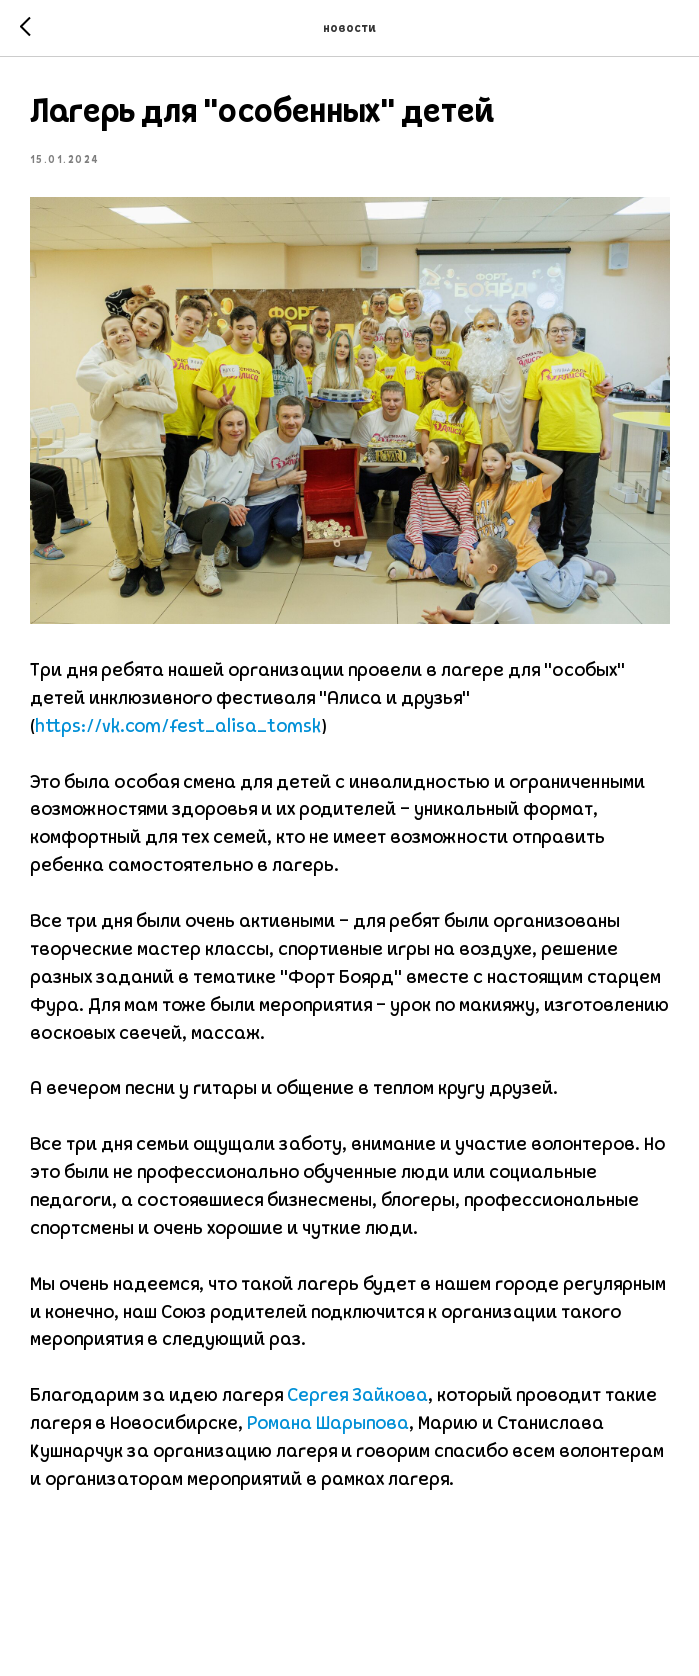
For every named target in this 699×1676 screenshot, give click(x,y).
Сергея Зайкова (357, 1396)
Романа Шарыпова (328, 1424)
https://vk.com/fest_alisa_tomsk (178, 727)
